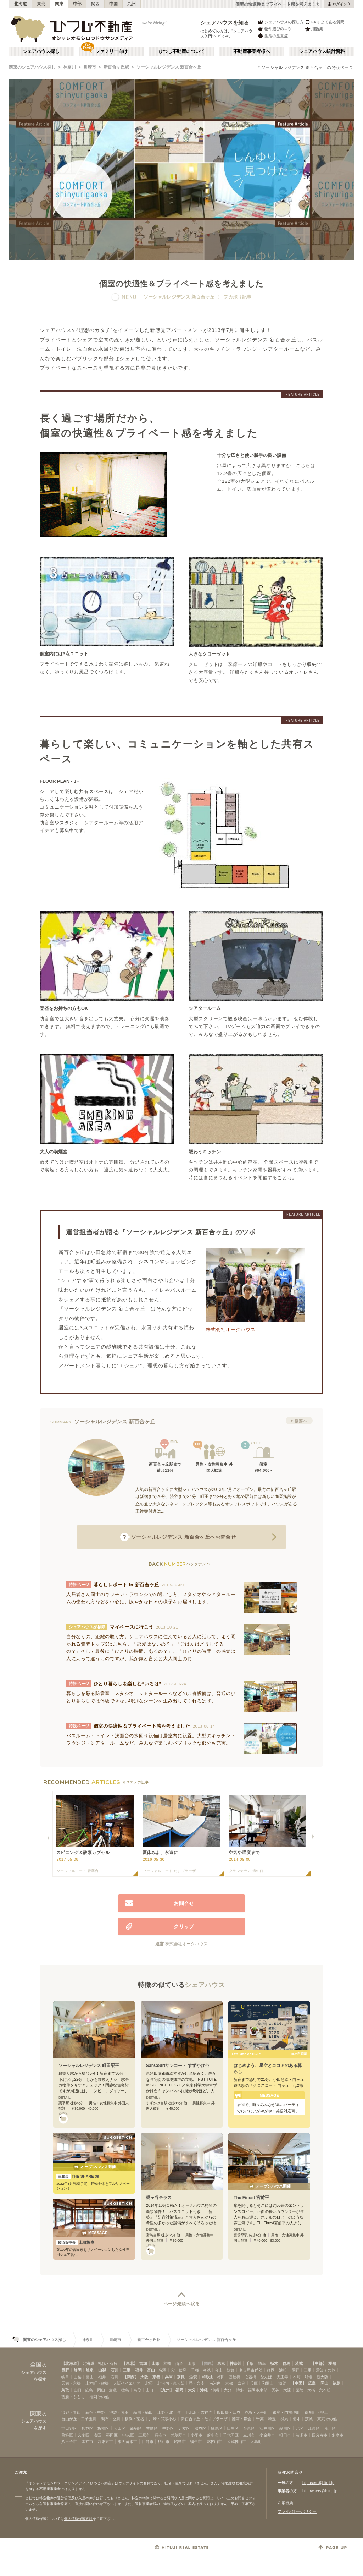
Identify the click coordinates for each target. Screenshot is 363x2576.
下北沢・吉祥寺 (198, 2412)
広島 (312, 2383)
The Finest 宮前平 (251, 2197)
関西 (95, 3)
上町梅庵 (75, 2242)
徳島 (336, 2383)
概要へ (301, 1421)
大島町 (256, 2441)
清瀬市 (301, 2435)
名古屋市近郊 (250, 2370)
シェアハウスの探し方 (280, 21)
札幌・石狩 (107, 2363)
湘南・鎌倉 (241, 2419)
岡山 (324, 2383)
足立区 (184, 2428)
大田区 (119, 2428)
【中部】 (318, 2363)
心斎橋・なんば (258, 2377)
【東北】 (130, 2363)
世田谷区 (69, 2428)
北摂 (149, 2383)
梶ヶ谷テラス (159, 2197)
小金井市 (267, 2435)
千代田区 (231, 2435)
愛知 (332, 2363)
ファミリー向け (111, 51)
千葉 (249, 2363)
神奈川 (69, 67)
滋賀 (193, 2377)
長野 (65, 2370)
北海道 (20, 3)
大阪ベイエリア (126, 2383)
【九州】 (166, 2390)
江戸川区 (267, 2428)
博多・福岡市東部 (251, 2390)
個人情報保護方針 (78, 2519)
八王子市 (69, 2441)
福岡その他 (99, 2397)
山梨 (102, 2370)
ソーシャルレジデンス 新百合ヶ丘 (168, 67)
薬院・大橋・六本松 (313, 2390)
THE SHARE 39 (77, 2176)
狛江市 (163, 2441)
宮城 (143, 2363)
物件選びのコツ (274, 29)
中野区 (168, 2428)
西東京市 (105, 2441)
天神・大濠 (281, 2390)
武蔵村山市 (236, 2441)
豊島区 (152, 2428)
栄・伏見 (178, 2370)
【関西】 (131, 2377)
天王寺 (282, 2377)
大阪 (144, 2377)
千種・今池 (201, 2370)
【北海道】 (71, 2363)
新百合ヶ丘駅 (116, 67)
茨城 (299, 2363)
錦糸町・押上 (316, 2412)
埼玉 (262, 2363)
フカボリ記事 (237, 297)
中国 (113, 3)
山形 (156, 2363)
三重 (126, 2370)
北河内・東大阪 (171, 2383)
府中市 (213, 2435)
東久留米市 (127, 2441)
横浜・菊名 (134, 2419)
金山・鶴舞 (224, 2370)
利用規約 (285, 2503)
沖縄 (204, 2390)
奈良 (181, 2377)
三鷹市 (144, 2435)
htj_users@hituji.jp (318, 2483)
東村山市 (214, 2441)
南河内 (215, 2383)
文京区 (83, 2435)
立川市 (249, 2435)
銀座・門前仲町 (286, 2412)
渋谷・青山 (71, 2412)
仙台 (179, 2363)
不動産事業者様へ (251, 51)
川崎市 (89, 67)
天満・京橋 (71, 2383)
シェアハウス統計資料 (322, 51)
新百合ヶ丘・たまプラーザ (204, 2419)
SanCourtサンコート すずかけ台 (177, 2065)
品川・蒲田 (143, 2412)
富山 (151, 2370)
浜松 (283, 2370)
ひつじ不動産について (181, 51)
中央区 (128, 2435)
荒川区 (330, 2428)
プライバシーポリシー (297, 2511)
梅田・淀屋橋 (228, 2377)
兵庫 (169, 2377)
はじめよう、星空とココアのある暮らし (268, 2068)
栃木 (274, 2363)
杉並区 (87, 2428)
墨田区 (112, 2435)
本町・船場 (302, 2377)
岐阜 (90, 2370)
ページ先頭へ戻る (181, 2303)
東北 (41, 3)
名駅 (162, 2370)
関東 (59, 3)
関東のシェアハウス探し (32, 67)
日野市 (147, 2441)
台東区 (249, 2428)
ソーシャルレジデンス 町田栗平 (88, 2065)
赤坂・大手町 (256, 2412)
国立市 (87, 2441)
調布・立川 (111, 2419)
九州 (131, 3)
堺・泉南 (197, 2383)
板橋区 (103, 2428)
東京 (221, 2363)
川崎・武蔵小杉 (162, 2419)
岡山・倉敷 (107, 2390)
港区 (97, 2435)
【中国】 (298, 2383)
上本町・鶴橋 (97, 2383)
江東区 (314, 2428)
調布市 (160, 2435)
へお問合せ (178, 1537)
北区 (299, 2428)
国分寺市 (320, 2435)
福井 (139, 2370)
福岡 (179, 2390)
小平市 (196, 2435)
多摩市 (338, 2435)
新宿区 (136, 2428)
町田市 (285, 2435)
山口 (78, 2390)
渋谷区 (200, 2428)
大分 (192, 2390)
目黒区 (233, 2428)
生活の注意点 (272, 35)
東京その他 (327, 2419)
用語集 (314, 29)
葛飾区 (67, 2435)
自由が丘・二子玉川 (78, 2419)
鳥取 (65, 2390)
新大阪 (322, 2377)
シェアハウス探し (41, 51)
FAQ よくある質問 (324, 21)
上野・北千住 (169, 2412)
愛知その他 (325, 2370)
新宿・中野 (95, 2412)
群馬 (286, 2363)
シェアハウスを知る (224, 23)
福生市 (196, 2441)
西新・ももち (73, 2397)
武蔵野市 (178, 2435)
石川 (114, 2370)
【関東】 (208, 2363)
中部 (77, 3)
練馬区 (217, 2428)
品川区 (285, 2428)
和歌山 (207, 2377)
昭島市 (180, 2441)
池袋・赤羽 (119, 2412)
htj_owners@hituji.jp (319, 2491)
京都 (156, 2377)
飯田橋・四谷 (228, 2412)
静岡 (78, 2370)
